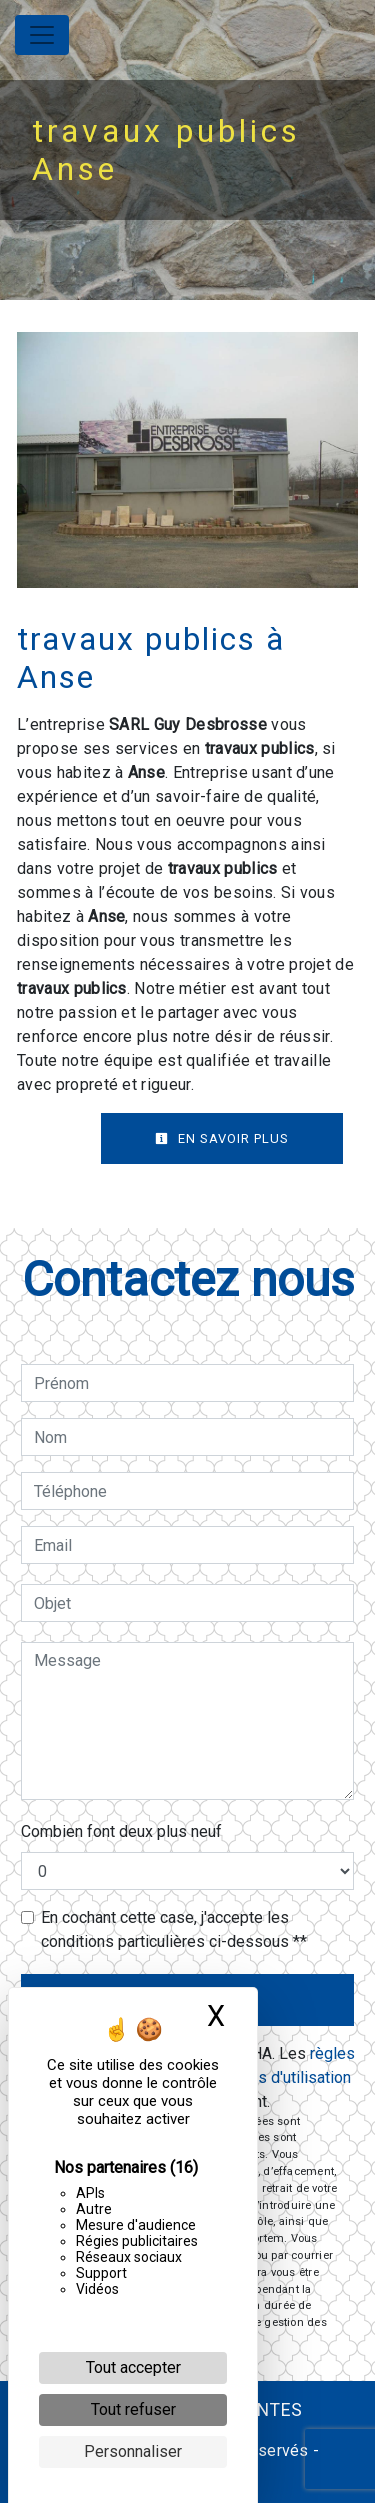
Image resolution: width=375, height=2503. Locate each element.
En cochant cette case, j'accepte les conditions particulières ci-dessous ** (174, 1929)
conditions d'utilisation (272, 2077)
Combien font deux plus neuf (121, 1831)
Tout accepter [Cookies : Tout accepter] (133, 2367)
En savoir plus (222, 1138)
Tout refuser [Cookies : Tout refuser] (133, 2409)
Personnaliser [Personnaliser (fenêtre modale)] (133, 2451)
